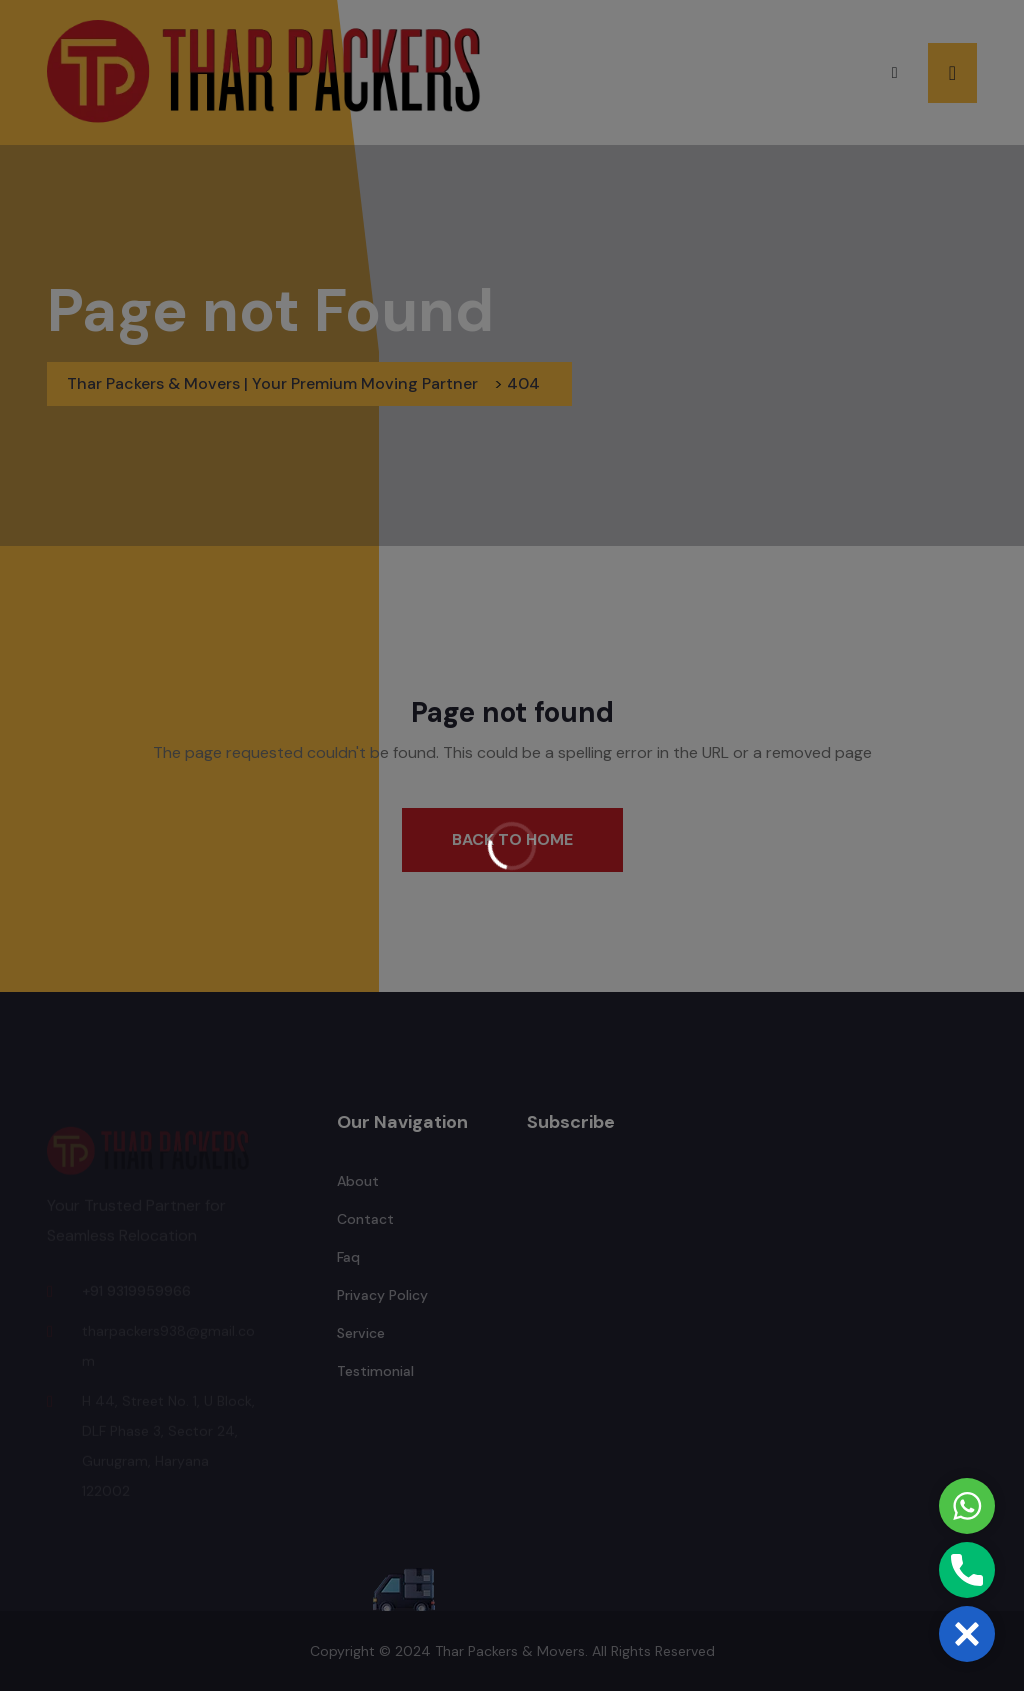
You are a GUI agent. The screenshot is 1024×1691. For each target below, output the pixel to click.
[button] (967, 1634)
